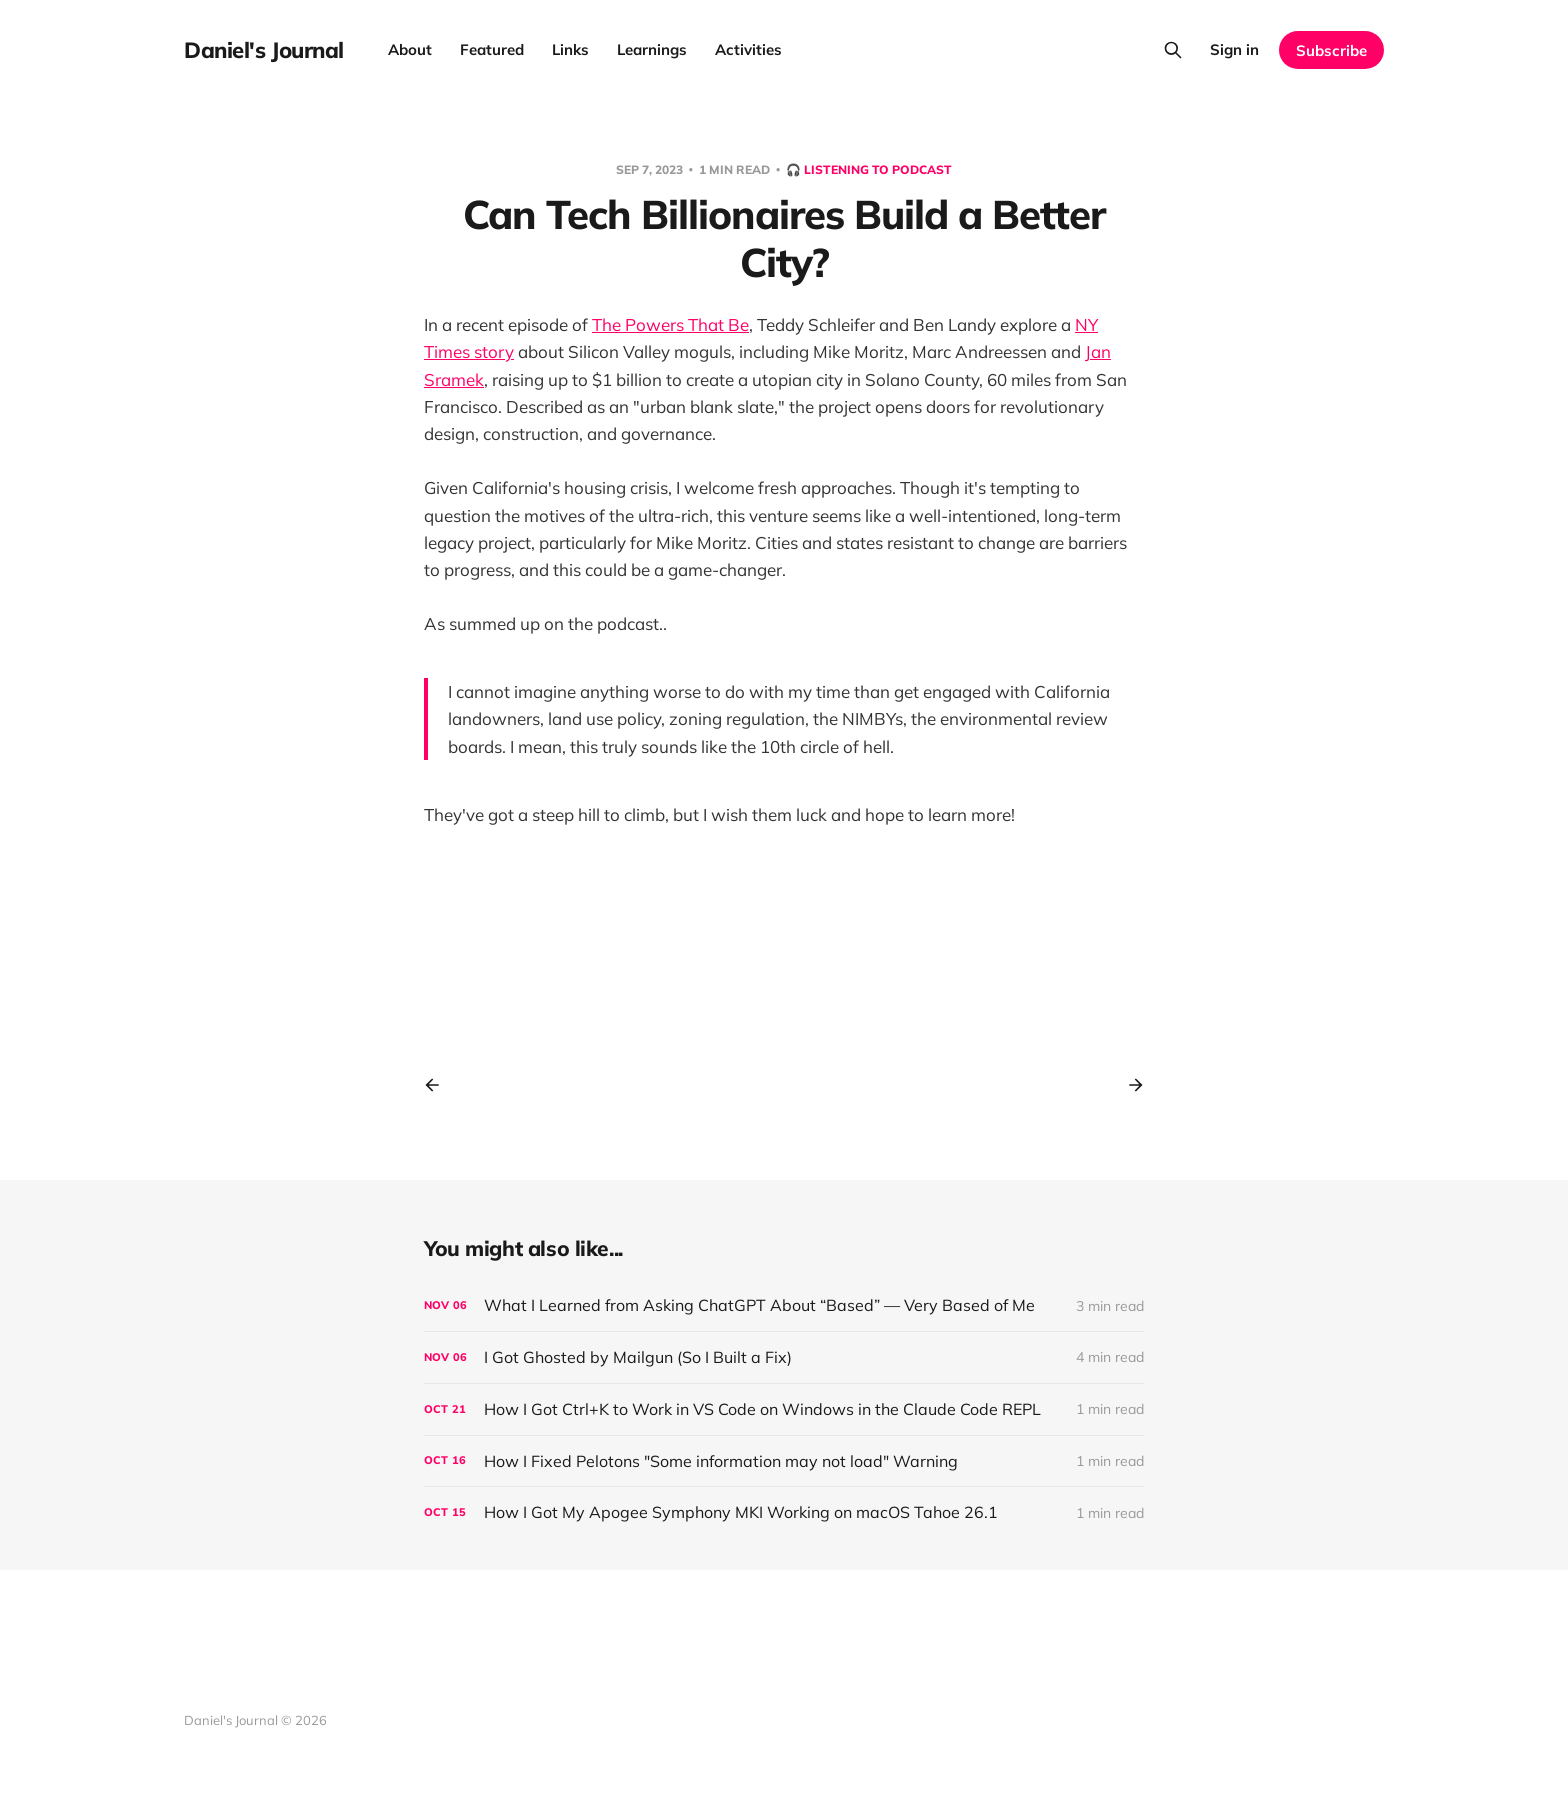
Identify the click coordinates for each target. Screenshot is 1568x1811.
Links (570, 49)
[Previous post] (439, 1085)
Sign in (1234, 49)
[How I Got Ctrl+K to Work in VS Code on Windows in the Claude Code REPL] (784, 1409)
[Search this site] (1173, 50)
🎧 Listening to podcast (869, 169)
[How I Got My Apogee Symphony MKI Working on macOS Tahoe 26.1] (784, 1512)
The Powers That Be (670, 324)
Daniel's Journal (264, 50)
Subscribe (1331, 50)
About (410, 49)
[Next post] (1129, 1085)
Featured (492, 49)
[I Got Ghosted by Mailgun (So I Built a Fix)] (784, 1357)
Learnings (652, 49)
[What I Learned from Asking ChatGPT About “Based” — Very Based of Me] (784, 1305)
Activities (748, 49)
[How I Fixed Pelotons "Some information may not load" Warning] (784, 1461)
